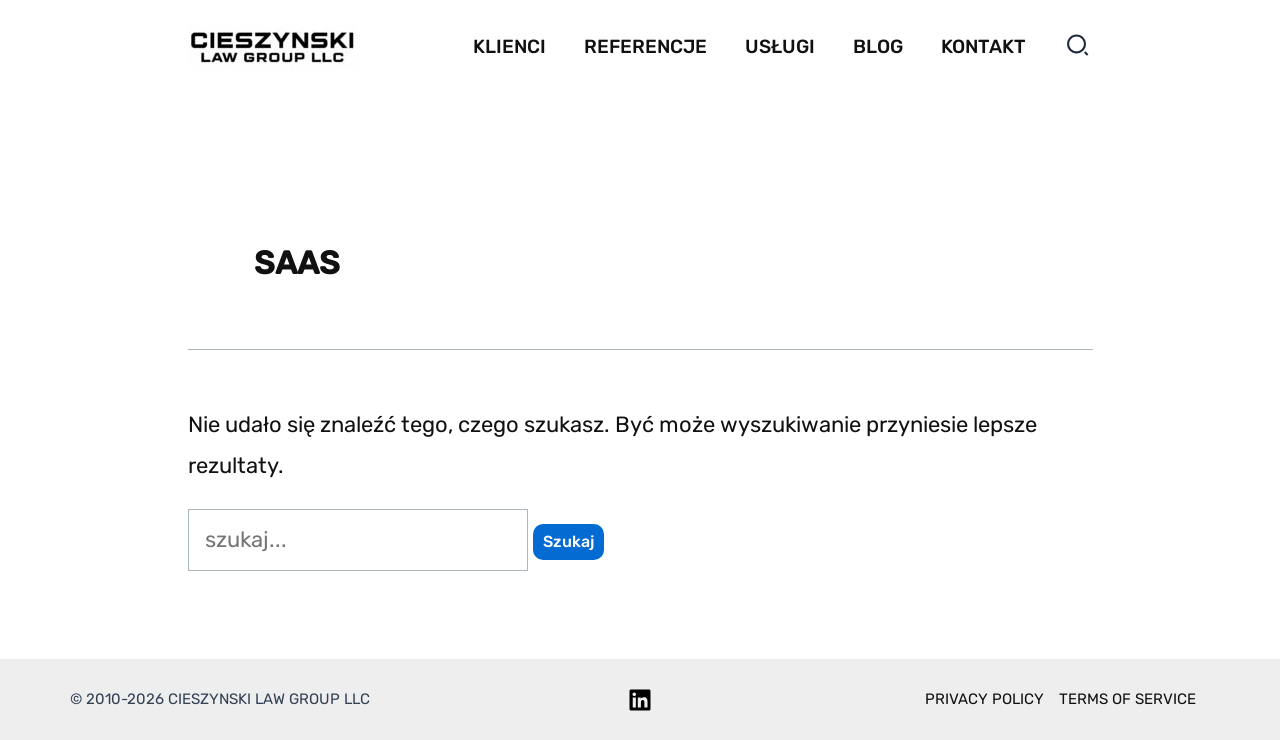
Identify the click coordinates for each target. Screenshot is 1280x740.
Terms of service (1127, 699)
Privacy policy (984, 699)
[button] (1078, 49)
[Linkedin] (640, 700)
